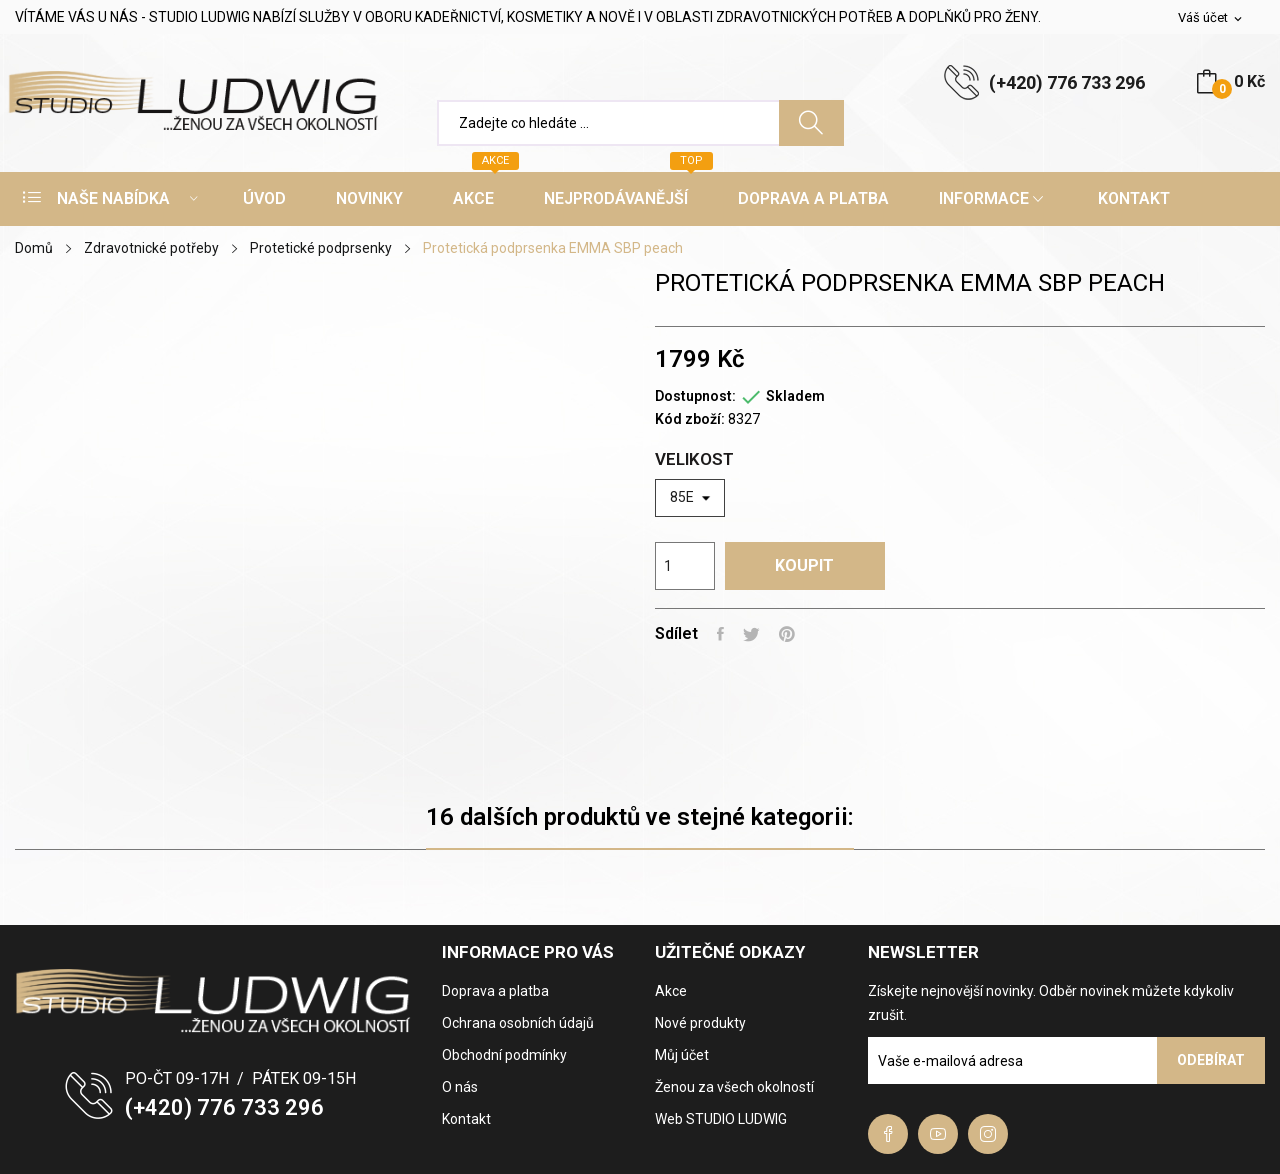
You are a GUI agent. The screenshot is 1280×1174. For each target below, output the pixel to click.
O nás (460, 1087)
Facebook (888, 1134)
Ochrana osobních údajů (518, 1023)
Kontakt (466, 1119)
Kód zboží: (690, 419)
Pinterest (790, 634)
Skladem (795, 396)
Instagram (988, 1134)
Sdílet (721, 634)
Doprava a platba (495, 991)
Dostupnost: (695, 396)
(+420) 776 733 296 (1067, 82)
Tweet (753, 634)
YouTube (938, 1134)
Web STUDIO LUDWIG (721, 1119)
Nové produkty (700, 1023)
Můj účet (682, 1055)
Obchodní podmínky (504, 1055)
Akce (671, 991)
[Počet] (685, 566)
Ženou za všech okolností (734, 1087)
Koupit (809, 565)
